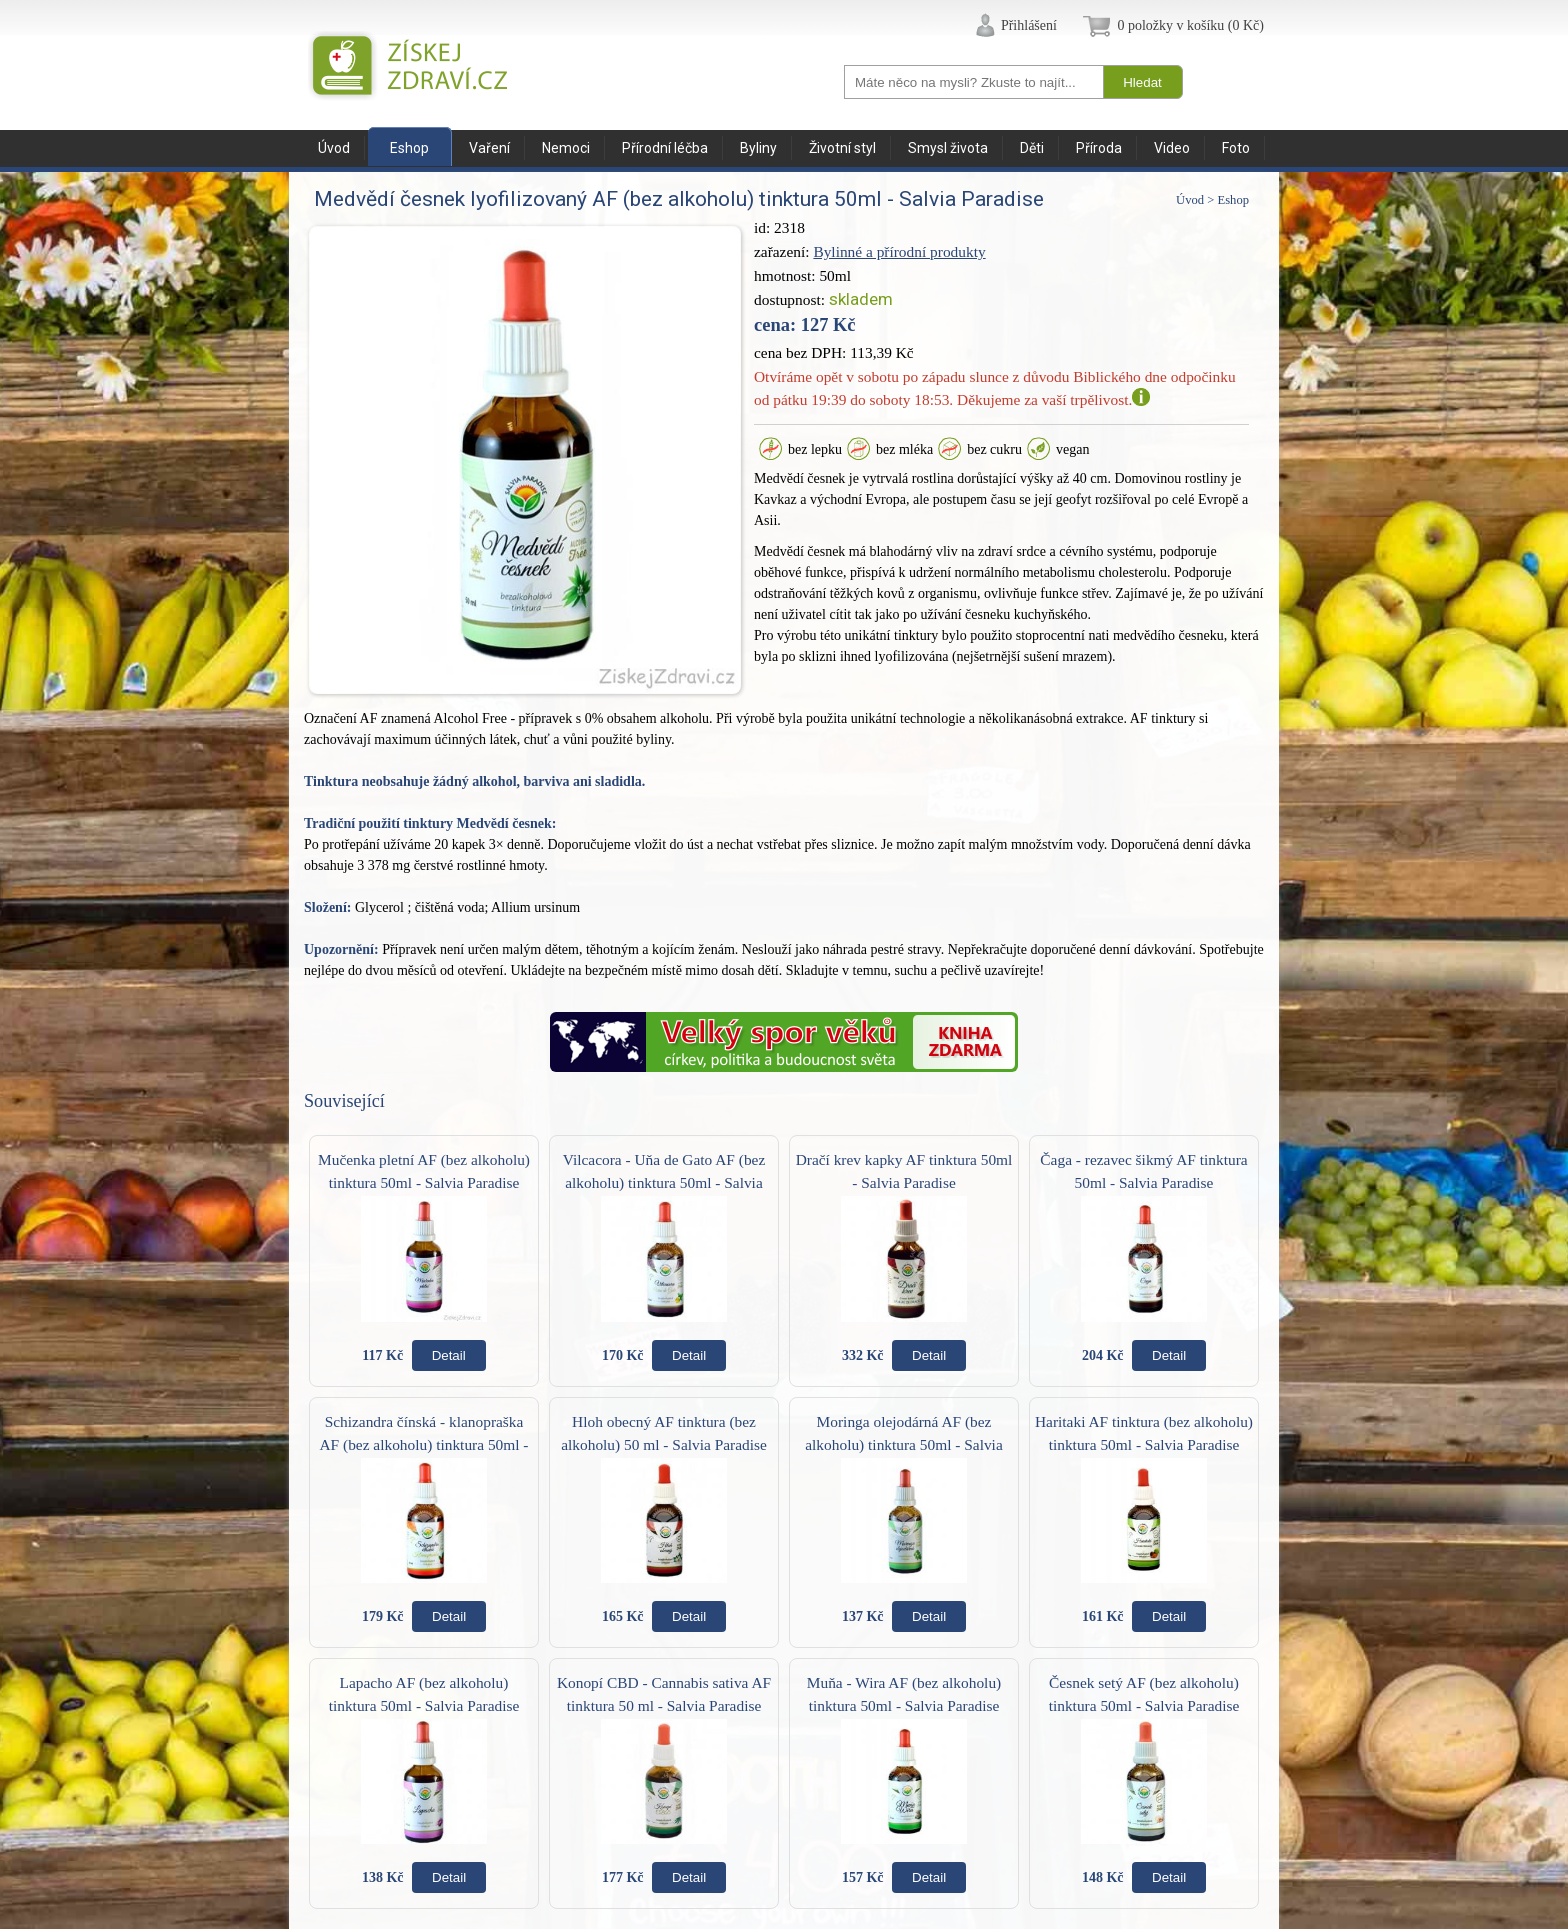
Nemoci (566, 148)
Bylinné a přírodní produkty (899, 251)
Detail (449, 1355)
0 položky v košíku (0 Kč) (1190, 25)
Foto (1236, 148)
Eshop (409, 148)
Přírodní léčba (665, 148)
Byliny (758, 148)
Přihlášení (1029, 25)
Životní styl (842, 148)
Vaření (489, 148)
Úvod (334, 148)
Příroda (1099, 148)
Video (1172, 148)
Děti (1032, 148)
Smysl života (948, 148)
